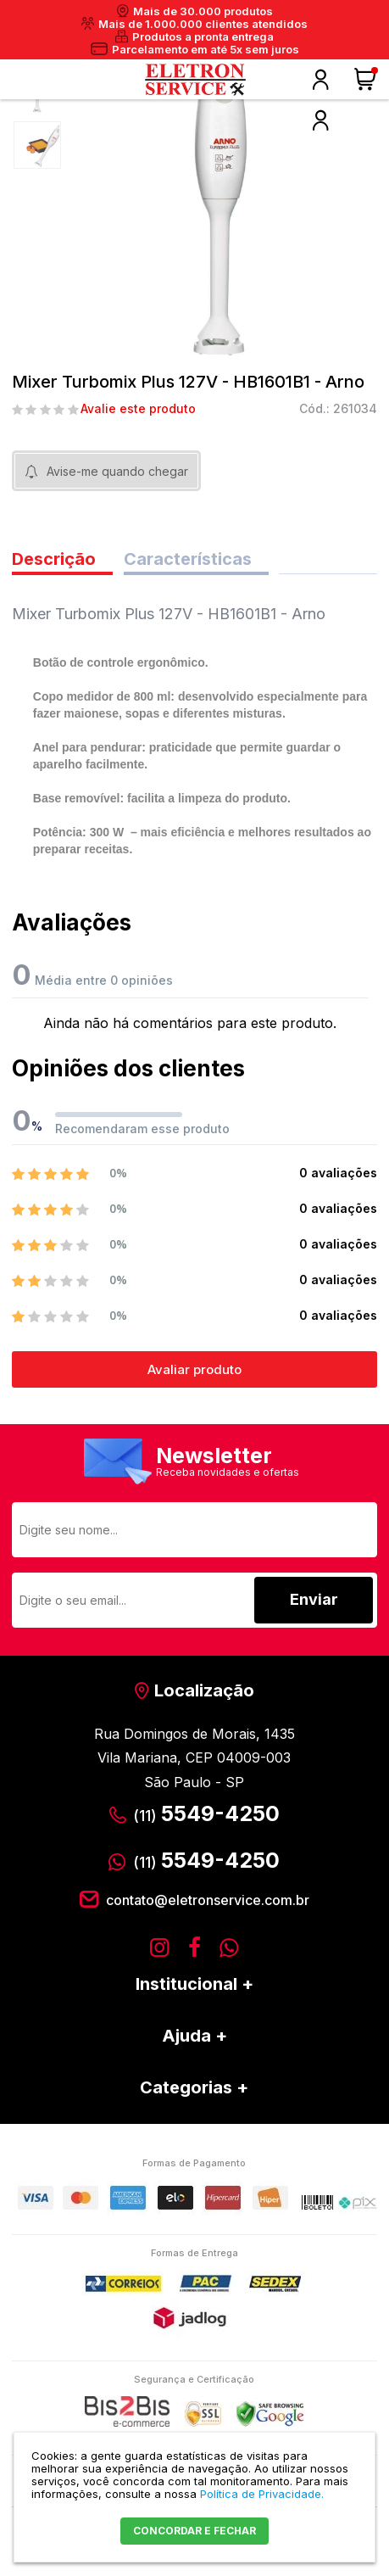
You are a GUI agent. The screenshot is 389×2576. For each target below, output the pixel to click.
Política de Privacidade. (262, 2494)
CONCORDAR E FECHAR (194, 2530)
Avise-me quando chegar (117, 471)
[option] (37, 145)
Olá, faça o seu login (320, 79)
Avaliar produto (194, 1369)
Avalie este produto (138, 409)
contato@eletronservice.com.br (207, 1899)
